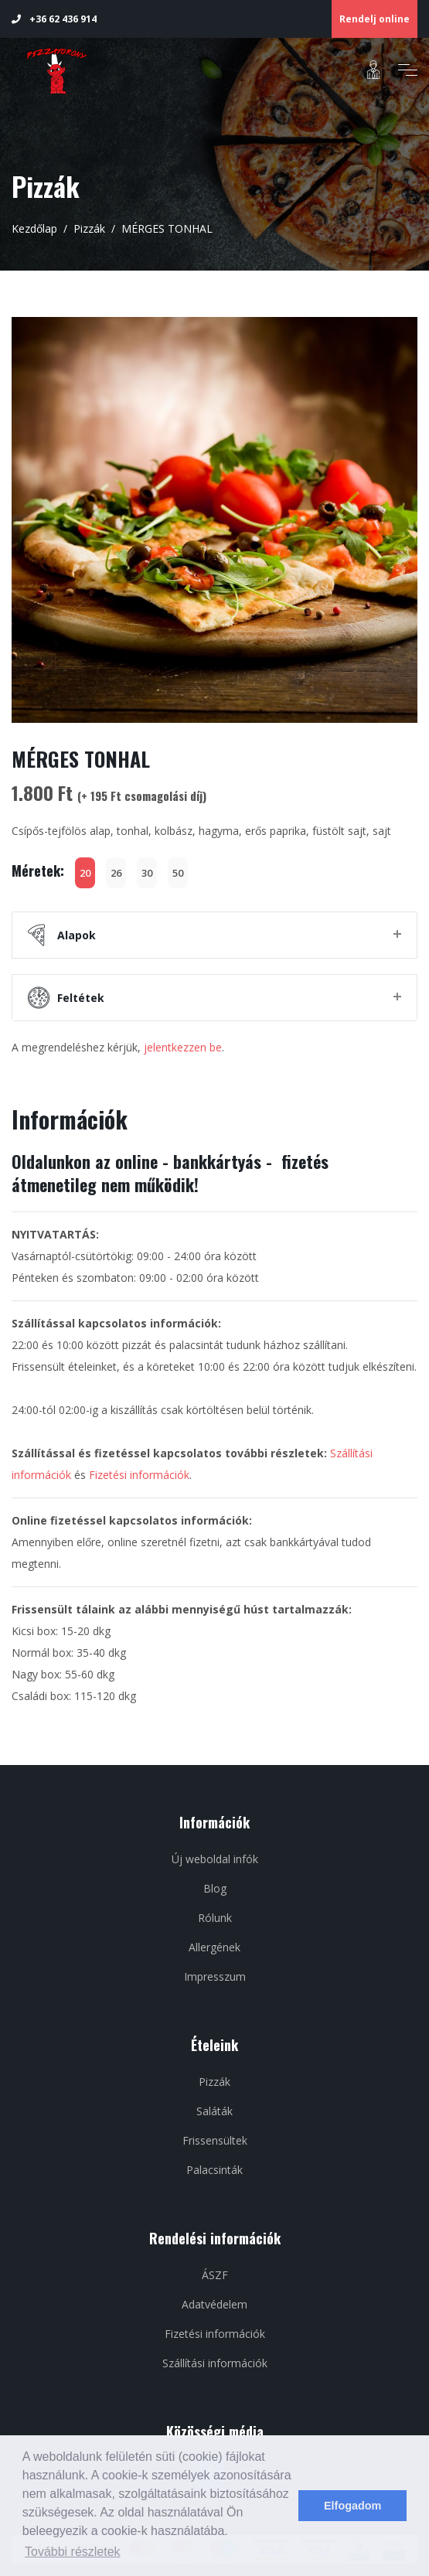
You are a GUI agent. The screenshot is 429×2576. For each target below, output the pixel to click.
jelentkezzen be (183, 1047)
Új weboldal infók (215, 1859)
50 (177, 873)
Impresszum (215, 1976)
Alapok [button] (62, 935)
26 (116, 873)
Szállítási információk (214, 2363)
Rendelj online (374, 19)
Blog (214, 1888)
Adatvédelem (214, 2304)
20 (85, 873)
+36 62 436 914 (54, 19)
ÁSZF (215, 2275)
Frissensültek (214, 2140)
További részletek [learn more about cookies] (73, 2551)
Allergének (214, 1947)
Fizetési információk (139, 1474)
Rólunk (215, 1917)
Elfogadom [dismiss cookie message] (352, 2505)
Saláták (214, 2111)
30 (146, 873)
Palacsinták (214, 2169)
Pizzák (89, 228)
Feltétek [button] (66, 997)
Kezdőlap (34, 228)
